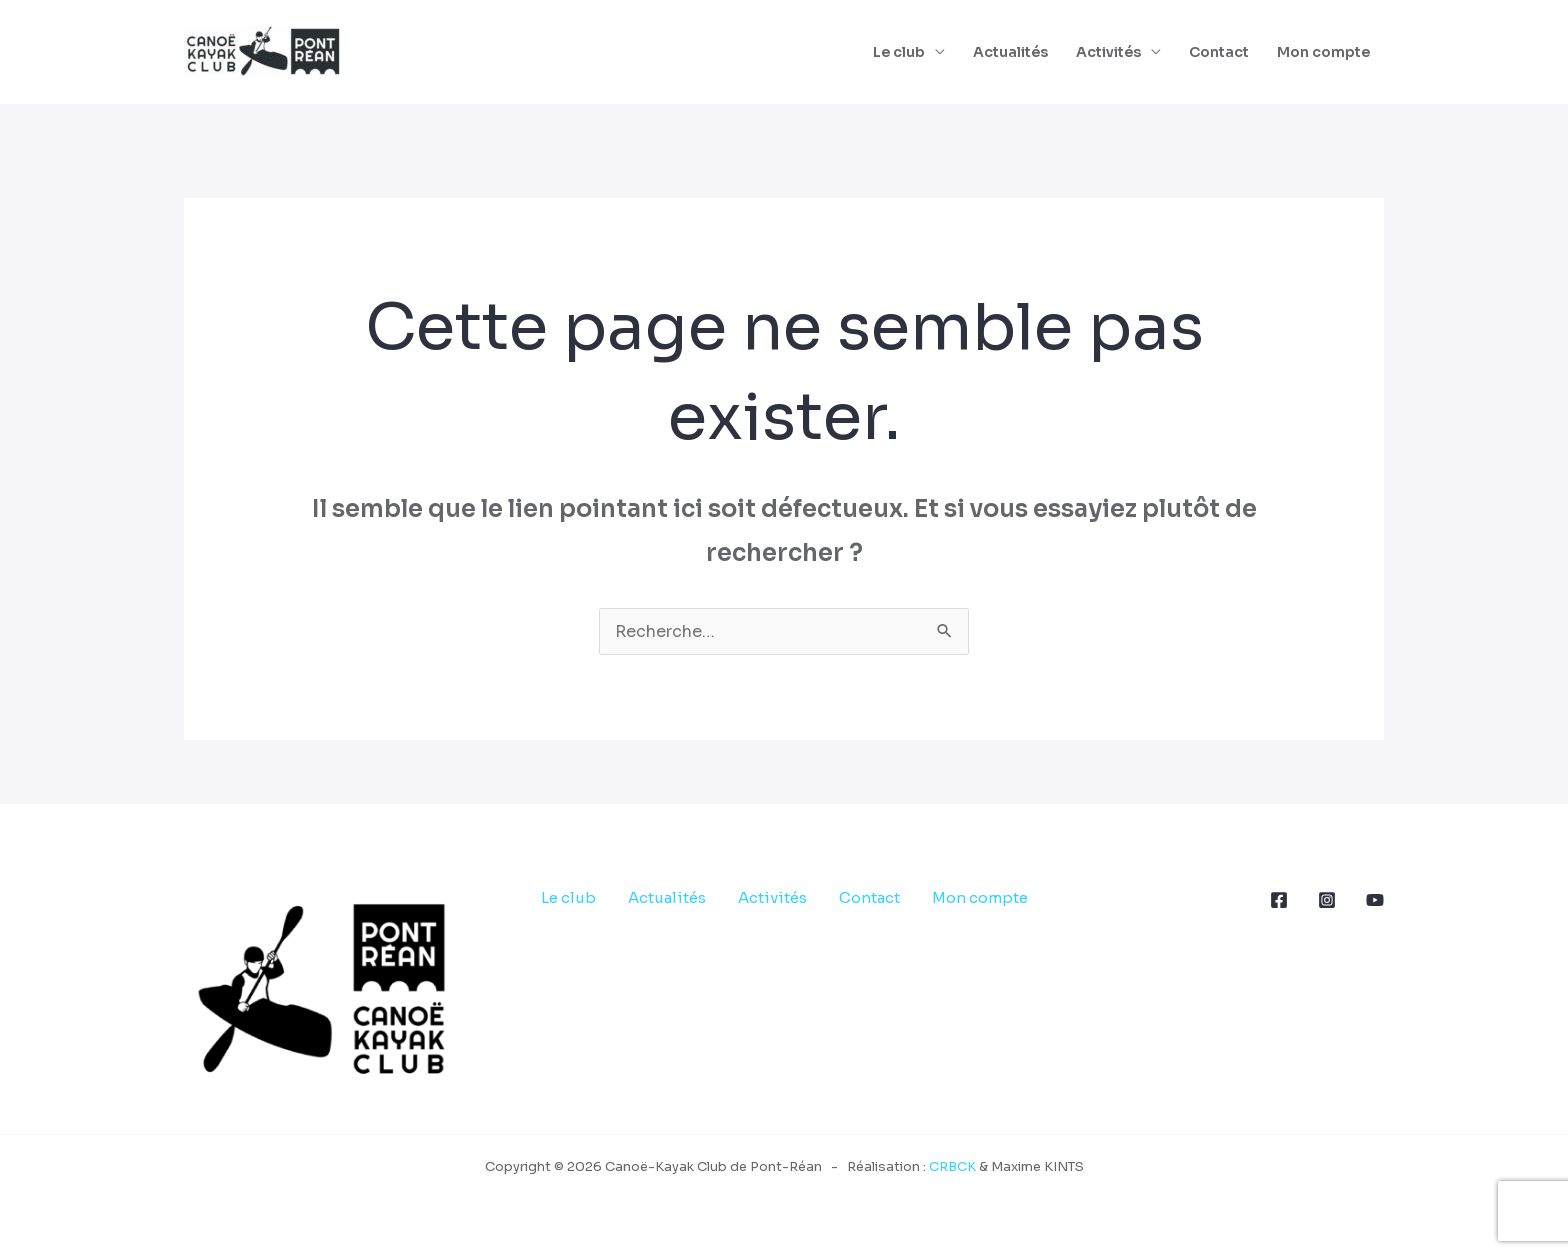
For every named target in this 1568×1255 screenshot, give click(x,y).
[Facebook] (1279, 900)
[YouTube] (1375, 900)
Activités (1108, 52)
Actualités (1010, 52)
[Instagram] (1327, 900)
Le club (899, 52)
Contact (1219, 52)
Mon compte (1323, 52)
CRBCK (952, 1166)
